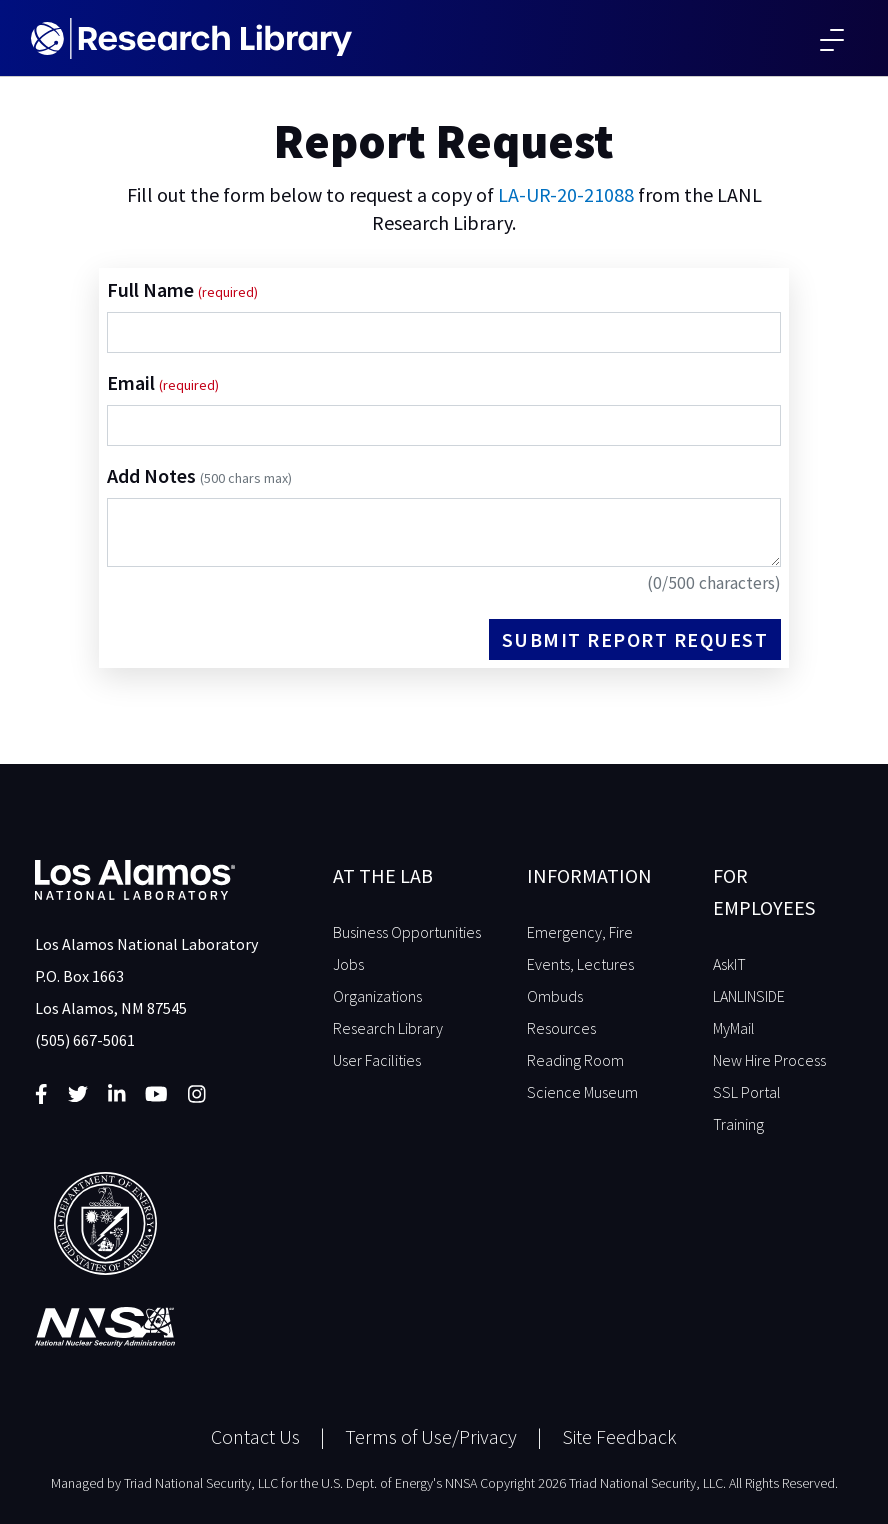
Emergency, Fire (580, 932)
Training (738, 1124)
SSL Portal (747, 1092)
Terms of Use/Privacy (431, 1436)
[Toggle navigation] (832, 38)
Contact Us (255, 1436)
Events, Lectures (580, 964)
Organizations (377, 996)
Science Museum (582, 1092)
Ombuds (555, 996)
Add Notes (199, 475)
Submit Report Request (635, 639)
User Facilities (377, 1060)
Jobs (348, 964)
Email (133, 382)
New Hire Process (769, 1060)
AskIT (729, 964)
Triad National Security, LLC (201, 1483)
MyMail (734, 1028)
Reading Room (575, 1060)
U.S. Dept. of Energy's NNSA (399, 1483)
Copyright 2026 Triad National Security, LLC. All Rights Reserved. (659, 1483)
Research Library (388, 1028)
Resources (561, 1028)
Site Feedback (619, 1436)
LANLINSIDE (749, 996)
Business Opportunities (407, 932)
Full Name (152, 289)
